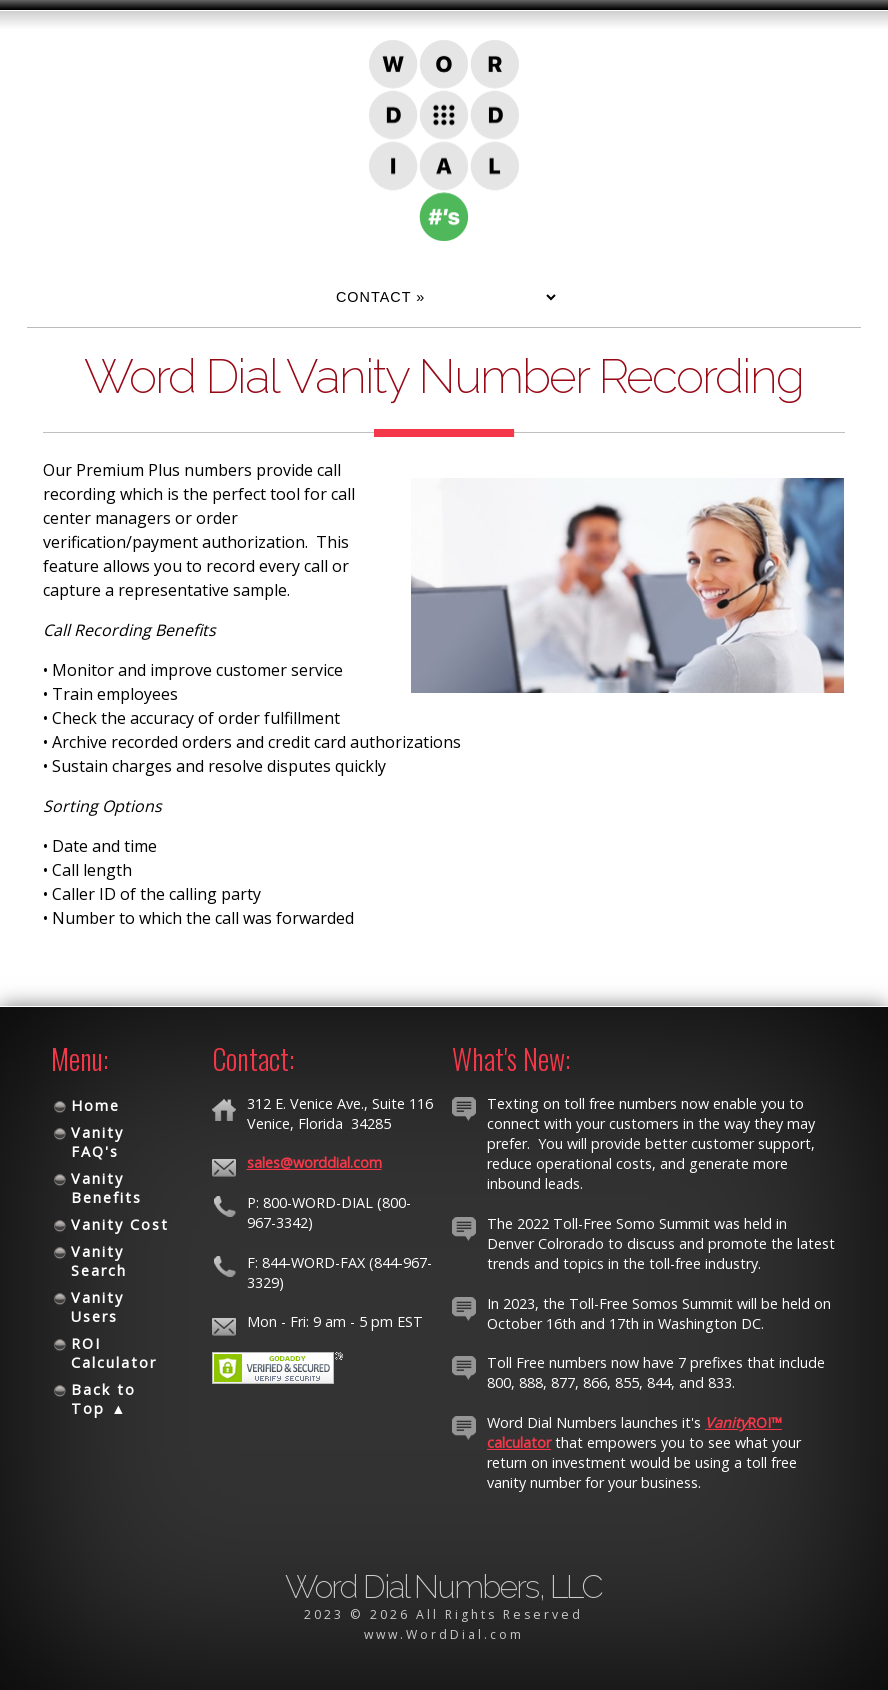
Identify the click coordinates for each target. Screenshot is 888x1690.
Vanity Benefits (106, 1188)
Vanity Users (97, 1307)
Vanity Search (99, 1261)
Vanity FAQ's (97, 1142)
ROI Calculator (114, 1353)
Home (95, 1105)
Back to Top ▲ (103, 1399)
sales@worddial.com (314, 1162)
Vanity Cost (120, 1224)
